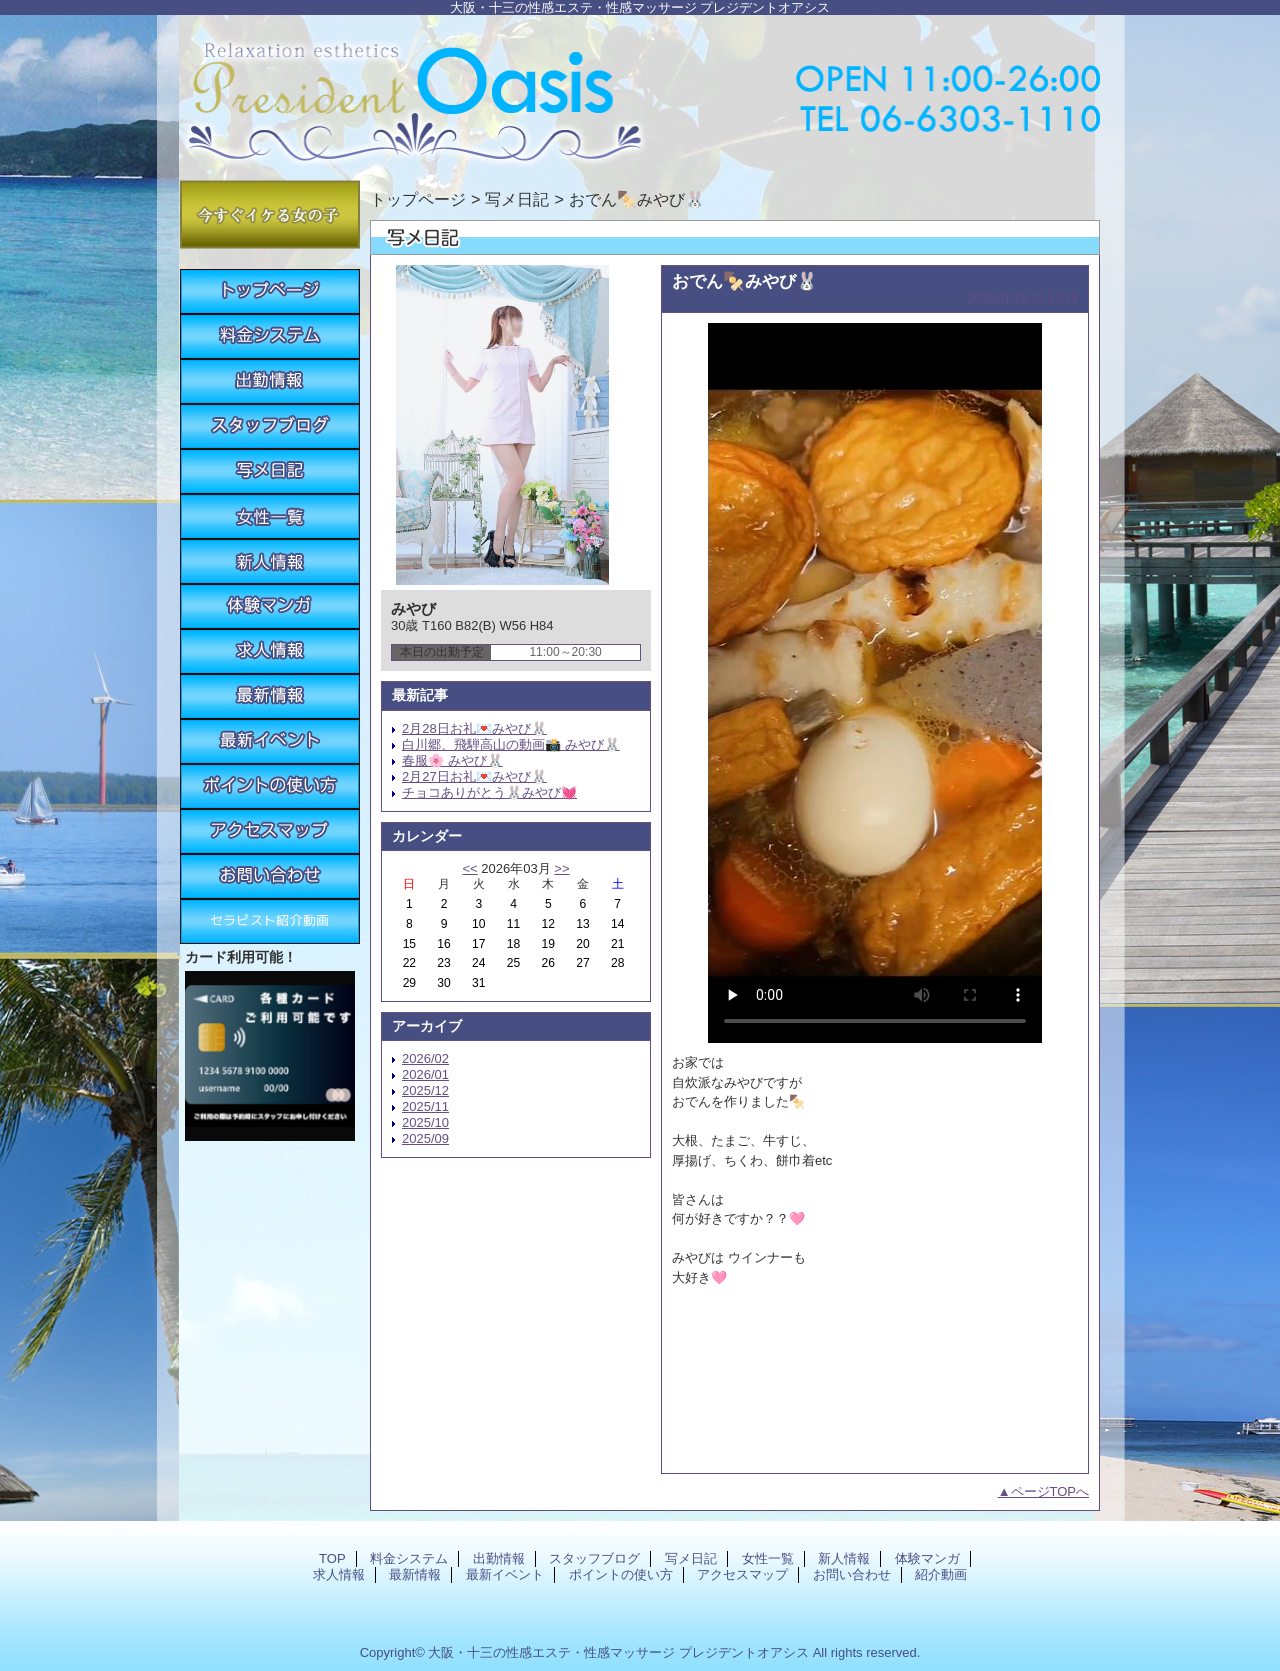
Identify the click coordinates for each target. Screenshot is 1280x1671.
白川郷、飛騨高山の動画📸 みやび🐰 (511, 744)
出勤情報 (270, 381)
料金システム (270, 336)
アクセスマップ (270, 831)
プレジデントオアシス (640, 92)
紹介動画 (270, 921)
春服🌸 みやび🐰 (452, 760)
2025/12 (425, 1090)
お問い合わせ (270, 876)
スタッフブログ (270, 426)
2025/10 (425, 1122)
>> (561, 868)
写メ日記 (270, 471)
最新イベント (270, 741)
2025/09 (425, 1138)
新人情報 (270, 561)
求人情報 (270, 651)
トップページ (418, 199)
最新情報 (270, 696)
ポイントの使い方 (270, 786)
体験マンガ (270, 606)
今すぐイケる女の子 (270, 214)
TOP (270, 291)
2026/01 (425, 1074)
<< (469, 868)
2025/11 (425, 1106)
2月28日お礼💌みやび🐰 (474, 728)
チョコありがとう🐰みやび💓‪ (489, 792)
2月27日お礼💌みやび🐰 (474, 776)
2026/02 (425, 1058)
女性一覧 (270, 516)
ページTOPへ (1050, 1491)
